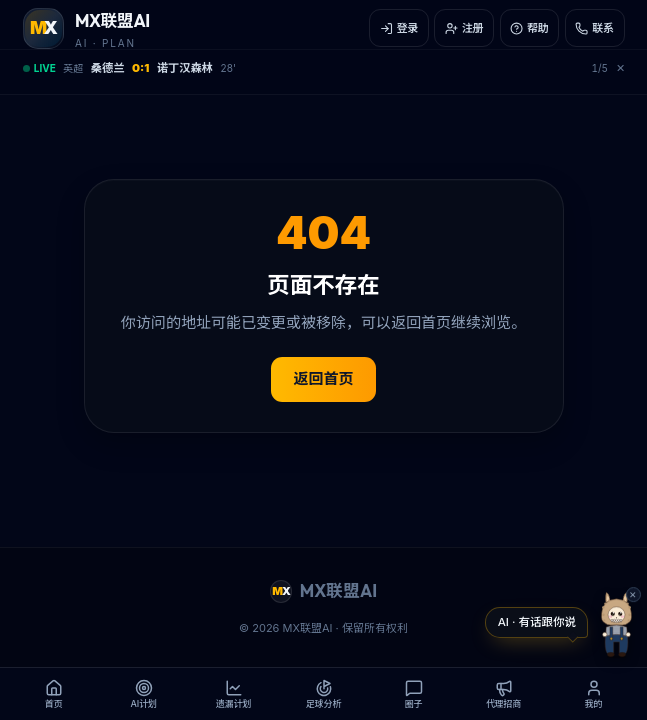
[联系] (595, 28)
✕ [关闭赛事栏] (620, 68)
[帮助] (530, 28)
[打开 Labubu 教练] (616, 625)
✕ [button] (633, 594)
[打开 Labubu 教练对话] (536, 622)
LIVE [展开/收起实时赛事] (39, 68)
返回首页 (323, 378)
